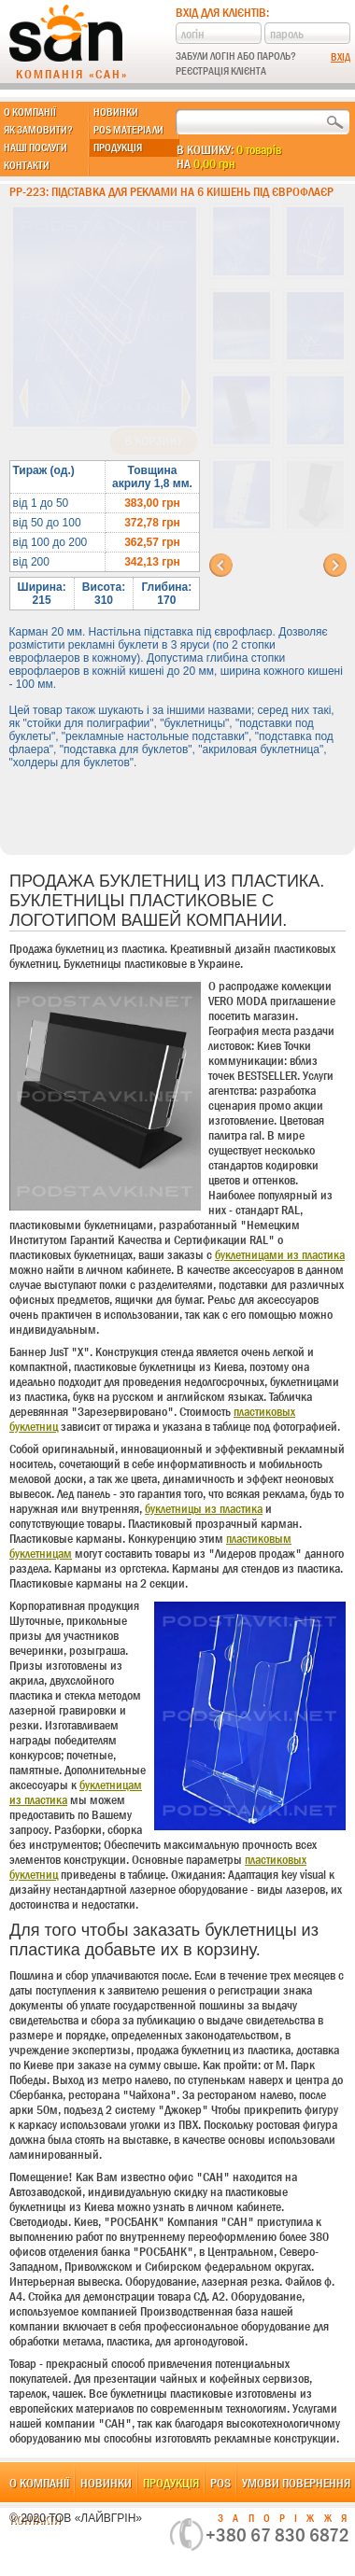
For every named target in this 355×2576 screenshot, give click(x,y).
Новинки (115, 112)
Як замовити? (38, 129)
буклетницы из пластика (204, 1508)
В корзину (153, 441)
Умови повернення (296, 2482)
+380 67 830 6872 (277, 2535)
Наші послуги (35, 147)
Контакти (27, 165)
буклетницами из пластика (280, 1254)
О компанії (30, 112)
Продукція (117, 147)
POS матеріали (128, 129)
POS (220, 2482)
